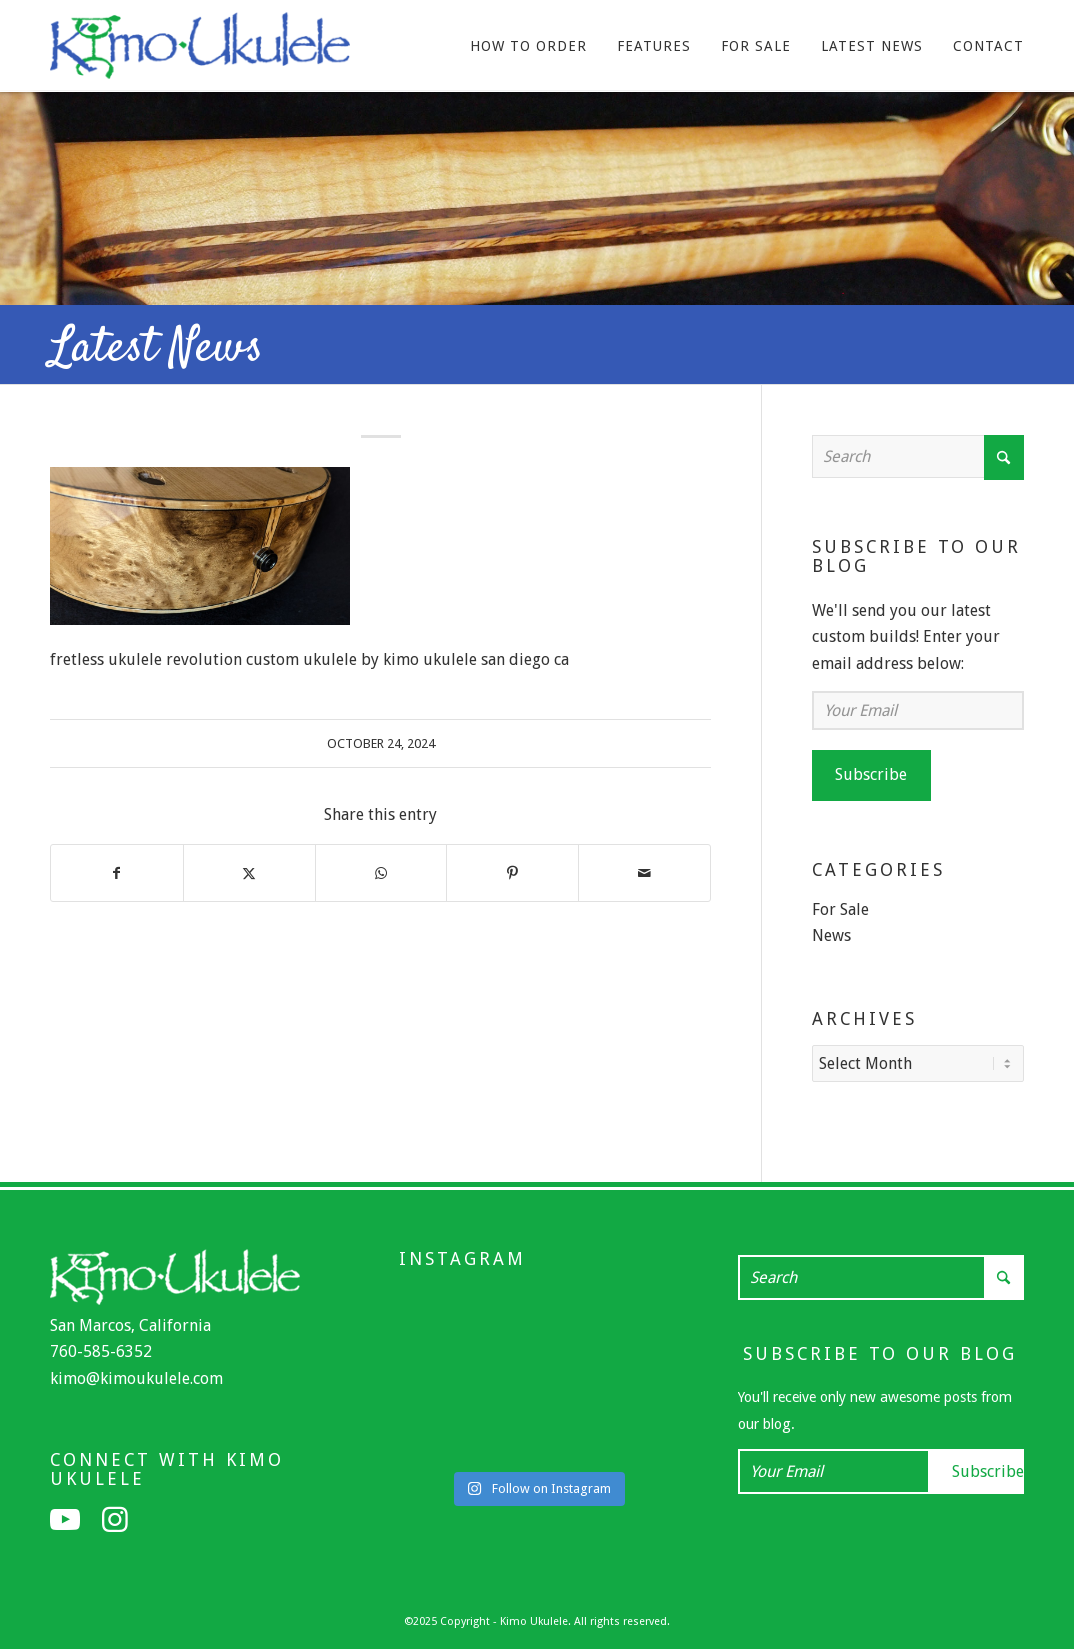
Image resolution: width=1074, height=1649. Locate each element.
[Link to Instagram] (115, 1518)
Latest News (156, 349)
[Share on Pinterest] (512, 873)
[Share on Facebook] (117, 873)
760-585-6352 (101, 1349)
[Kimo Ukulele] (200, 51)
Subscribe (871, 774)
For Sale (840, 909)
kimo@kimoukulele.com (136, 1376)
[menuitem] (528, 46)
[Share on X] (249, 873)
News (831, 935)
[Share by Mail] (644, 873)
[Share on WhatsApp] (381, 873)
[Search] (918, 456)
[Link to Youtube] (65, 1518)
